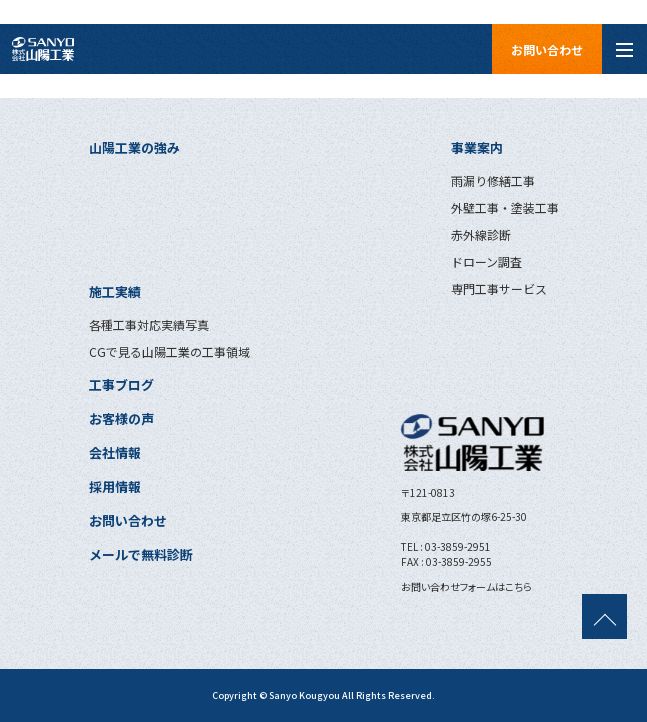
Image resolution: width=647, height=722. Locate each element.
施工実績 (115, 291)
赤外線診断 (481, 234)
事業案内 (477, 147)
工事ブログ (121, 384)
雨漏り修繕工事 (493, 180)
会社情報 (115, 452)
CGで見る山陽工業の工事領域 (169, 351)
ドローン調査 (486, 261)
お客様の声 (121, 418)
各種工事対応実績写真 (149, 324)
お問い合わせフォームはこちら (466, 586)
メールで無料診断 (141, 554)
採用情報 (115, 486)
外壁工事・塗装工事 (505, 207)
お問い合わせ (547, 49)
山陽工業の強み (134, 147)
